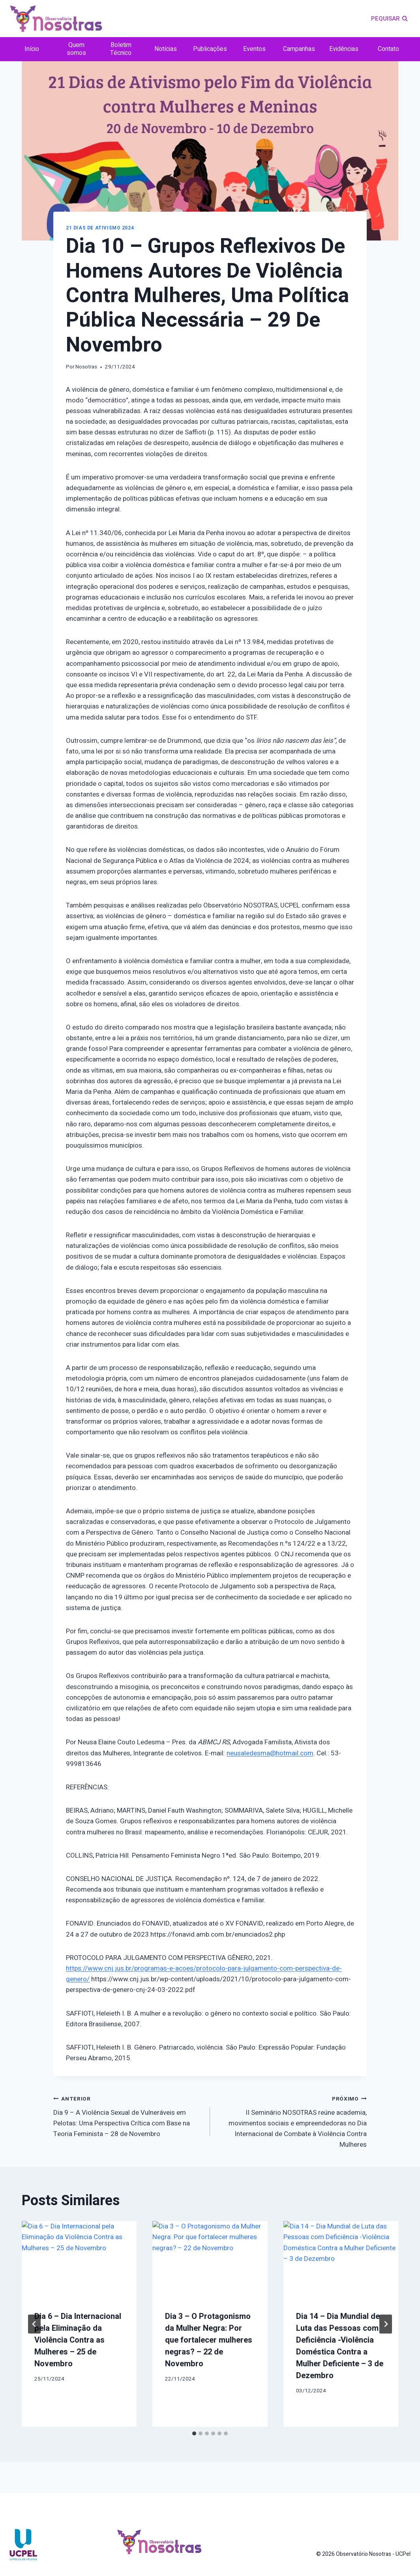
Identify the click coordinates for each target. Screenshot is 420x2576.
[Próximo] (385, 2324)
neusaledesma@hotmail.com (270, 1753)
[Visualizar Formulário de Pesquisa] (389, 18)
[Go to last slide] (34, 2324)
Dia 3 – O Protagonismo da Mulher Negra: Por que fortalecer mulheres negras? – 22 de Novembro (208, 2340)
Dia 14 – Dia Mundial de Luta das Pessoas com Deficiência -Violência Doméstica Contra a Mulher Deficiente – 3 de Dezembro (339, 2346)
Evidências (343, 49)
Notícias (165, 49)
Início (31, 49)
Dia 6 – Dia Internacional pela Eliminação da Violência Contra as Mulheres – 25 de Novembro (77, 2340)
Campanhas (299, 49)
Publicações (210, 49)
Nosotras (86, 367)
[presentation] (79, 2259)
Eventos (254, 49)
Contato (388, 49)
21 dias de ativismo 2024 (100, 228)
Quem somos (76, 49)
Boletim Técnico (120, 49)
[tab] (194, 2433)
